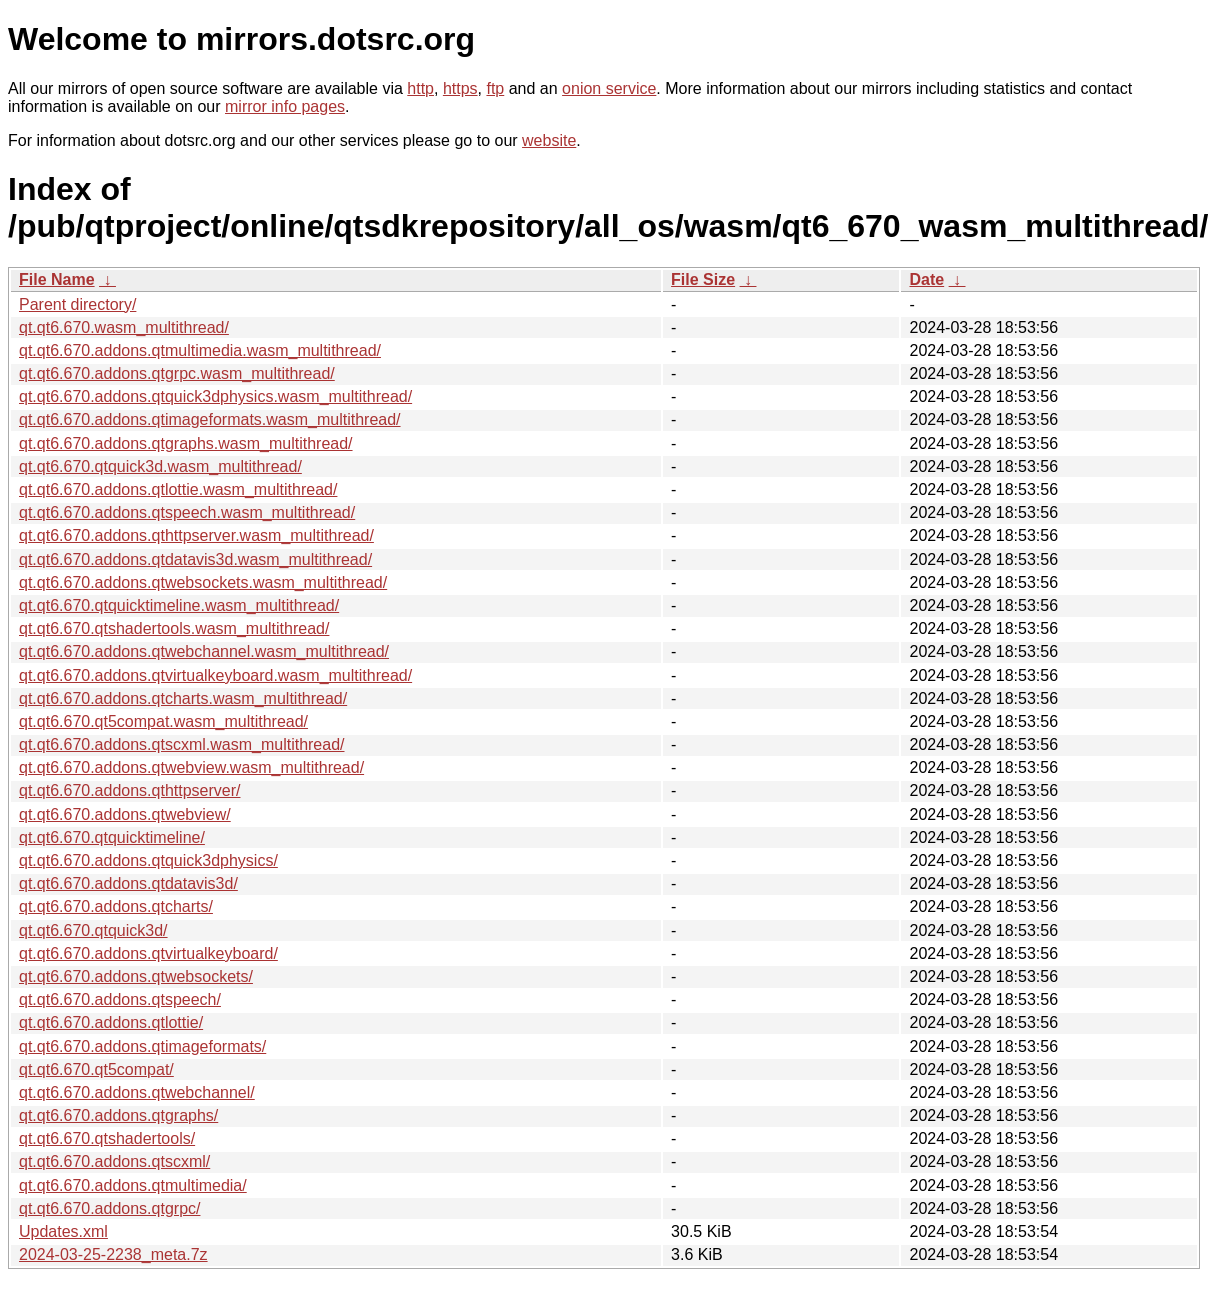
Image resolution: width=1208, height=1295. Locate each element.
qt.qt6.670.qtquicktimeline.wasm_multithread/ (179, 605)
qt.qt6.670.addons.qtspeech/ (120, 999)
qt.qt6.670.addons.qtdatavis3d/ (128, 883)
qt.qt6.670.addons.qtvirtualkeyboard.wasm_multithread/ (215, 675)
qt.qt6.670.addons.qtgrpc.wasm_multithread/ (177, 373)
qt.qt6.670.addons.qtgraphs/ (118, 1115)
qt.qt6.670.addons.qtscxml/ (114, 1161)
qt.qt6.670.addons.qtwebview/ (125, 814)
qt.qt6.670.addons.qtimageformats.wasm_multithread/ (210, 419)
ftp (495, 88)
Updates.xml (63, 1231)
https (460, 88)
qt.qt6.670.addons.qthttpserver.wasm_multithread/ (196, 535)
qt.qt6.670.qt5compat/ (96, 1069)
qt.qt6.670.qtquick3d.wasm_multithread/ (160, 466)
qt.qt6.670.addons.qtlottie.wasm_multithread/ (178, 489)
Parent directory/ (77, 304)
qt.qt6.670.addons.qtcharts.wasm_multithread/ (183, 698)
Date (926, 279)
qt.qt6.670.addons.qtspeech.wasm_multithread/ (187, 512)
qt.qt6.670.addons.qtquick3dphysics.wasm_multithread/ (215, 396)
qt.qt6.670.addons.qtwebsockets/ (136, 976)
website (549, 140)
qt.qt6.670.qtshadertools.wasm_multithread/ (174, 628)
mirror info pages (285, 106)
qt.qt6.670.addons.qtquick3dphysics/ (148, 860)
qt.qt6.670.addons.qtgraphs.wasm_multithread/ (186, 443)
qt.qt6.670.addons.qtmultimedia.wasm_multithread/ (200, 350)
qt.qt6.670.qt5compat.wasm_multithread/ (163, 721)
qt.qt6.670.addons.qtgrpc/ (109, 1208)
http (420, 88)
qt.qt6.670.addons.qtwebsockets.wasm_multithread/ (203, 582)
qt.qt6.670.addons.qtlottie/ (111, 1022)
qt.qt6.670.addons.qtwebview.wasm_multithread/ (191, 767)
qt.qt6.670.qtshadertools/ (107, 1138)
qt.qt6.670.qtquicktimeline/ (112, 837)
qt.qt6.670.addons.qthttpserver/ (129, 790)
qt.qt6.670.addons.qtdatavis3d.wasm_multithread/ (195, 559)
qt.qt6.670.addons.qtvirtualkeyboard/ (148, 953)
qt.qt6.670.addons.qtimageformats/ (142, 1046)
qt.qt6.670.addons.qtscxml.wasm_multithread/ (182, 744)
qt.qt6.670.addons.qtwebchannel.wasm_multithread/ (204, 651)
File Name (57, 279)
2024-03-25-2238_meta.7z (113, 1254)
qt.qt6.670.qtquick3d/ (93, 930)
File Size (703, 279)
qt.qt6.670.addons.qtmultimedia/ (133, 1185)
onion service (609, 88)
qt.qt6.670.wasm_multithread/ (124, 327)
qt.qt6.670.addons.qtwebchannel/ (137, 1092)
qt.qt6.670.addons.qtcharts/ (116, 906)
